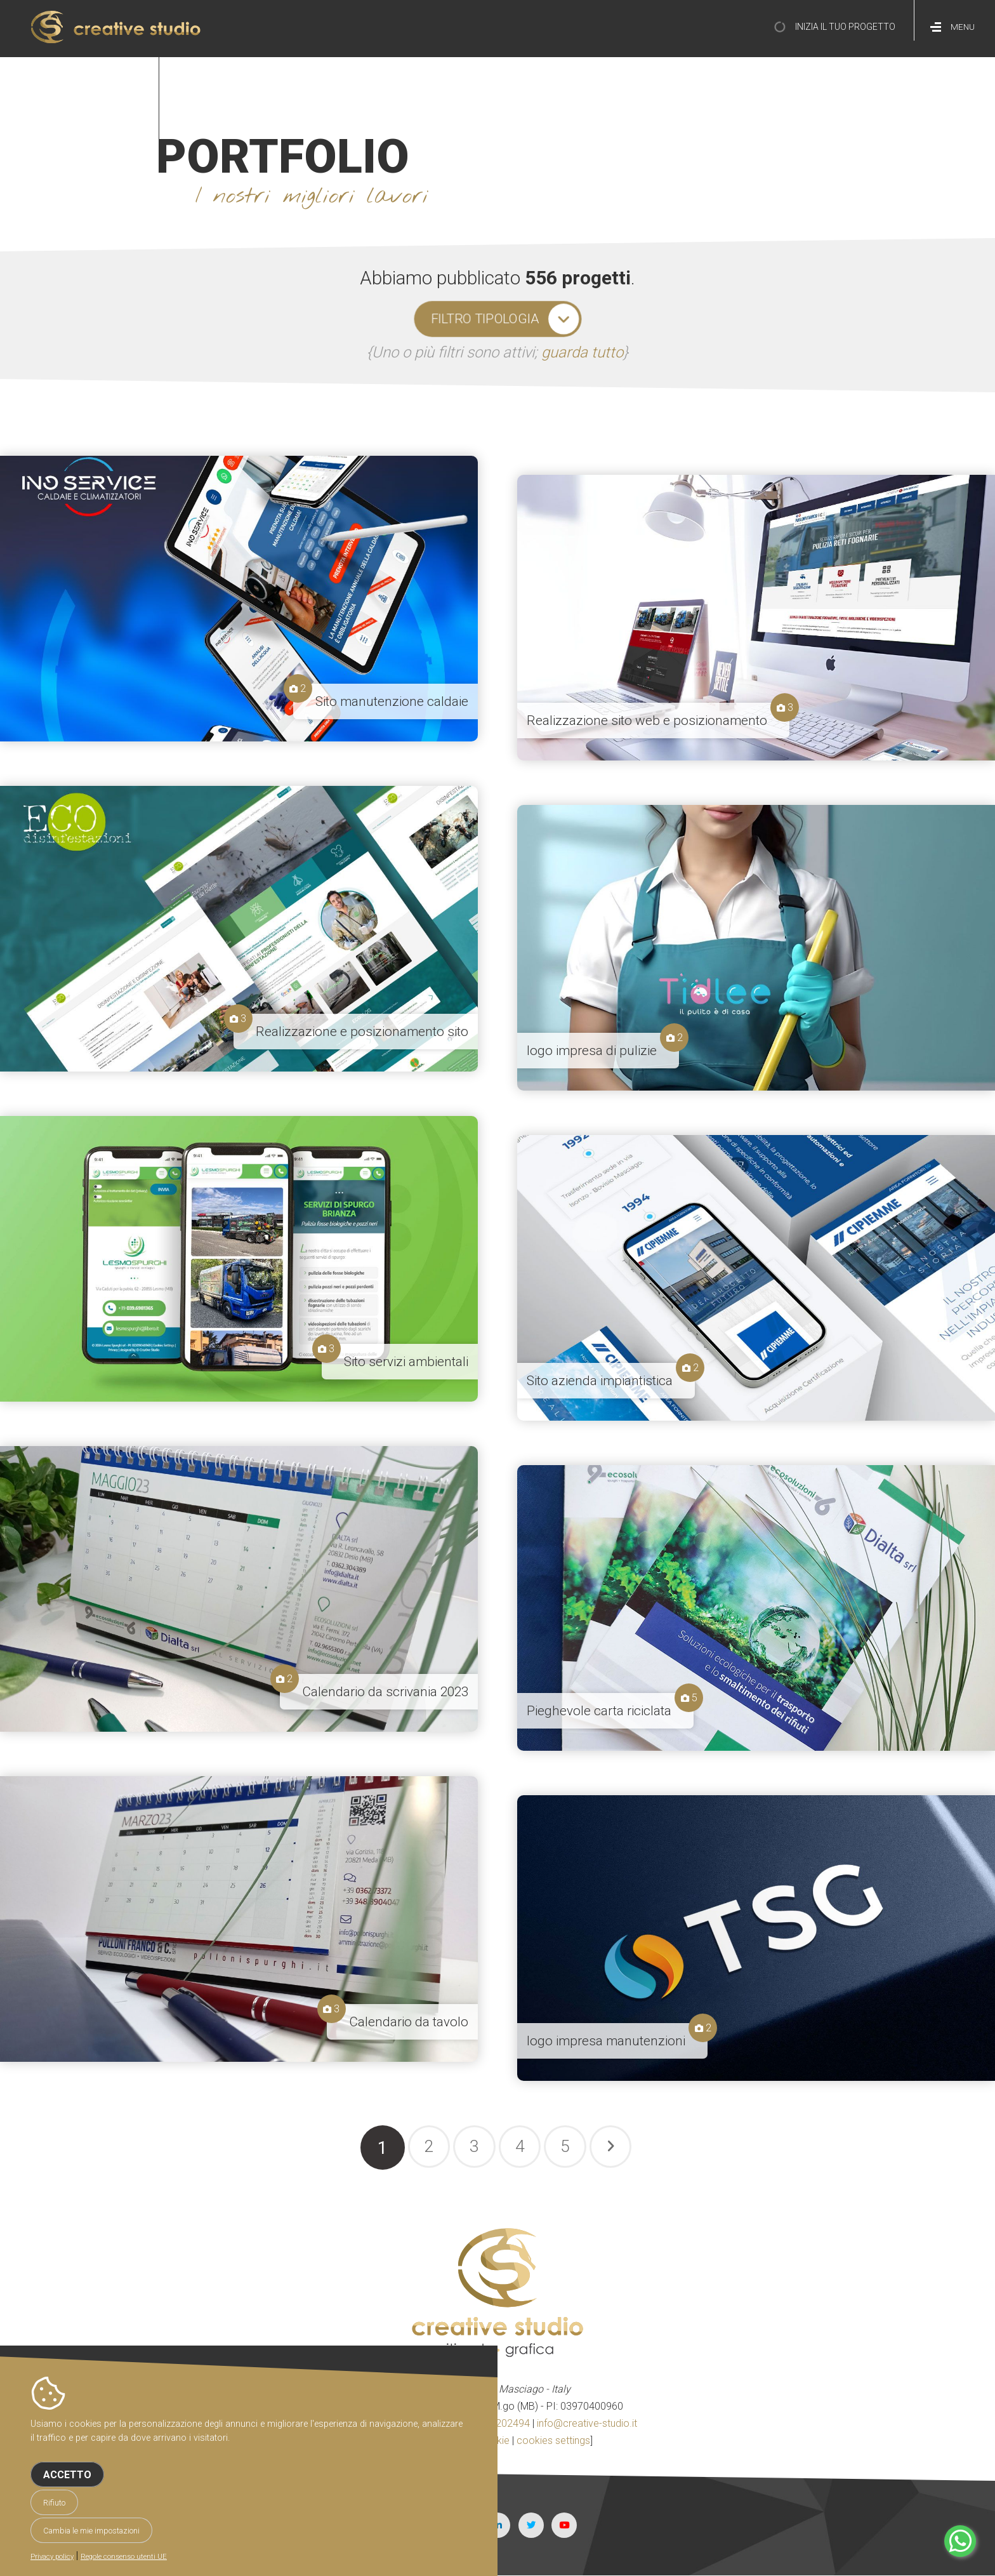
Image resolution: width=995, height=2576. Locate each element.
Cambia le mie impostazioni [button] (91, 2530)
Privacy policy (52, 2557)
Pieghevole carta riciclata (599, 1710)
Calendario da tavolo (408, 2021)
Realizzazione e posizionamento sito (362, 1031)
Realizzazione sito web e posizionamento (647, 720)
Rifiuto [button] (54, 2502)
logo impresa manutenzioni (606, 2040)
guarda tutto (582, 352)
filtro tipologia (484, 318)
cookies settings (553, 2440)
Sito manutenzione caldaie (391, 701)
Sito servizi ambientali (406, 1361)
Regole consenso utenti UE (124, 2557)
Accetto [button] (67, 2475)
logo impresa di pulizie (592, 1050)
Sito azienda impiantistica (600, 1380)
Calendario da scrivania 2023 (385, 1691)
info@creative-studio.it (587, 2423)
